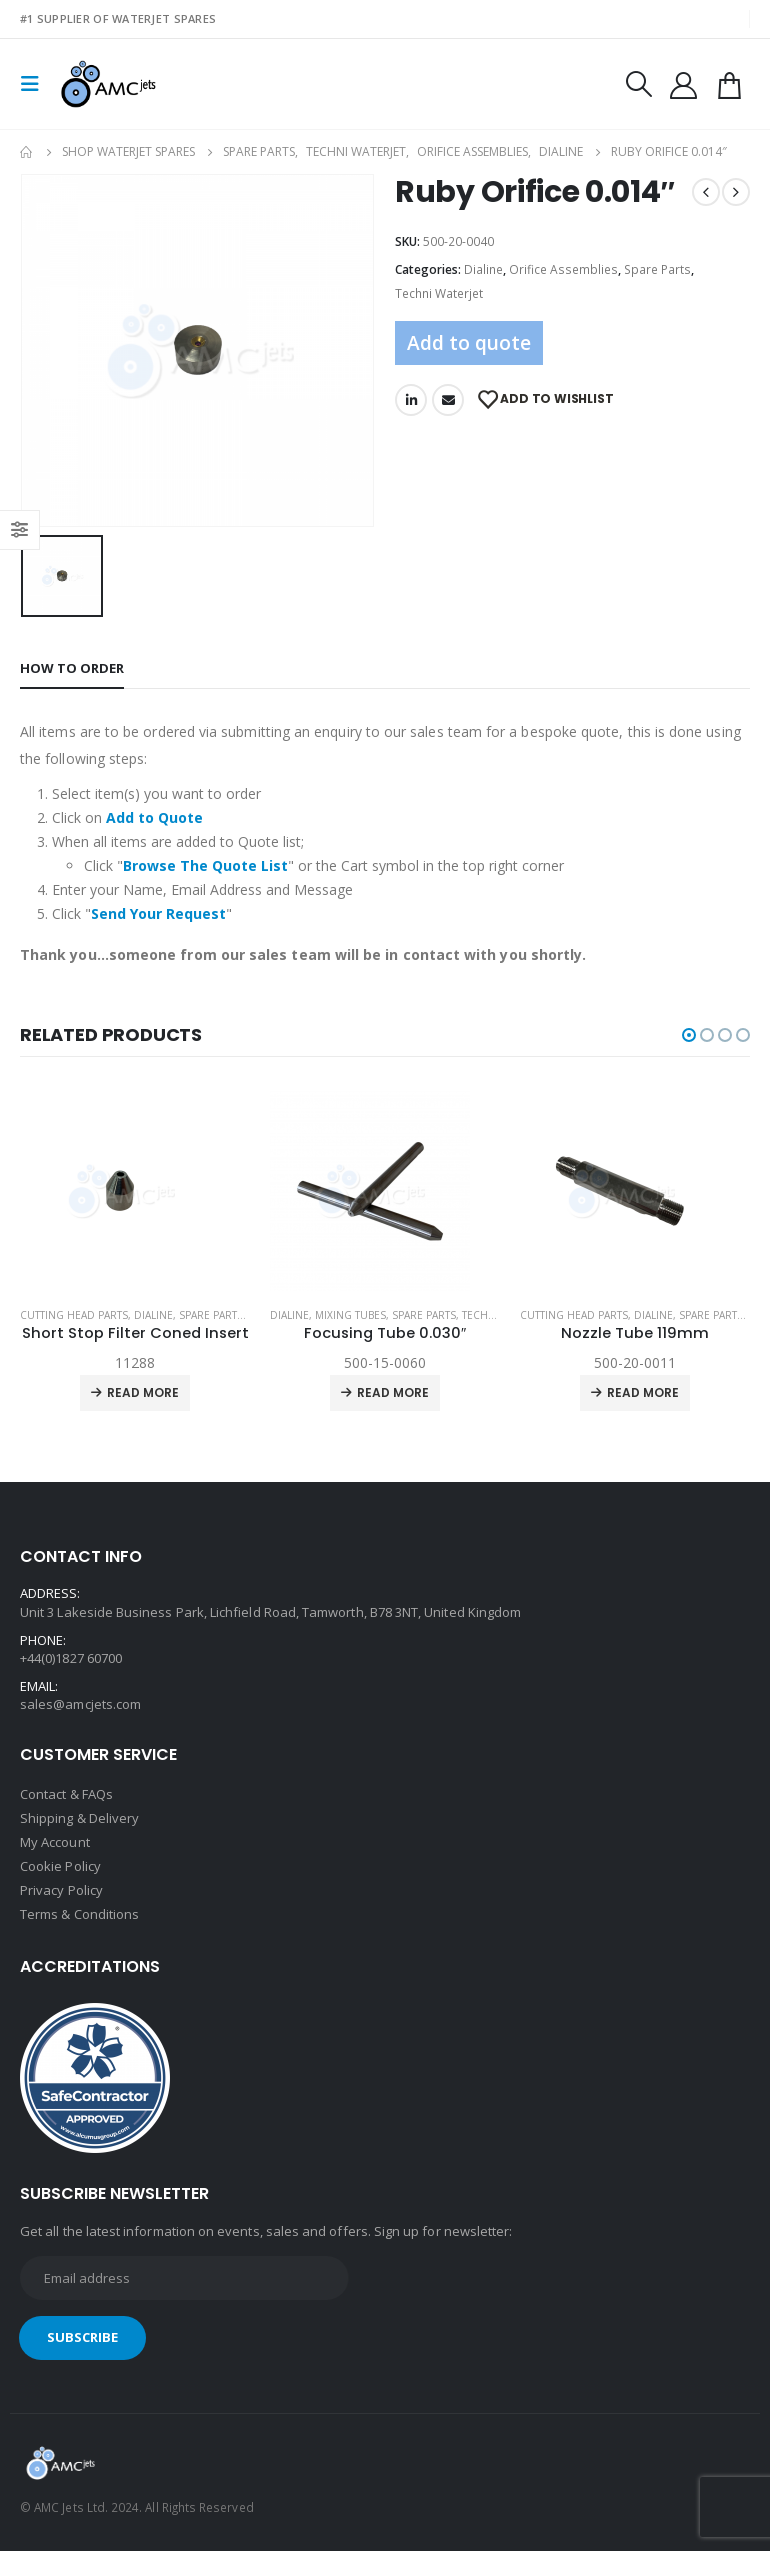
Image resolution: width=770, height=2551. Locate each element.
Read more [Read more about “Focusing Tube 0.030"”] (393, 1392)
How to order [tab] (72, 668)
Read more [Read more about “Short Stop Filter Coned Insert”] (143, 1392)
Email (448, 400)
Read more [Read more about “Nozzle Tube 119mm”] (643, 1392)
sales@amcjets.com (80, 1704)
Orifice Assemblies (563, 269)
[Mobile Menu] (36, 84)
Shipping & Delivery (79, 1818)
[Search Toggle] (638, 84)
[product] (135, 1191)
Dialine (483, 269)
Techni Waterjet (439, 293)
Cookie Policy (60, 1866)
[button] (689, 1035)
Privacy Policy (61, 1890)
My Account (55, 1842)
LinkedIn (411, 400)
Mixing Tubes (350, 1315)
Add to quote (469, 342)
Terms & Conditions (79, 1914)
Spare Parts (657, 269)
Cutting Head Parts (74, 1315)
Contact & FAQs (66, 1794)
